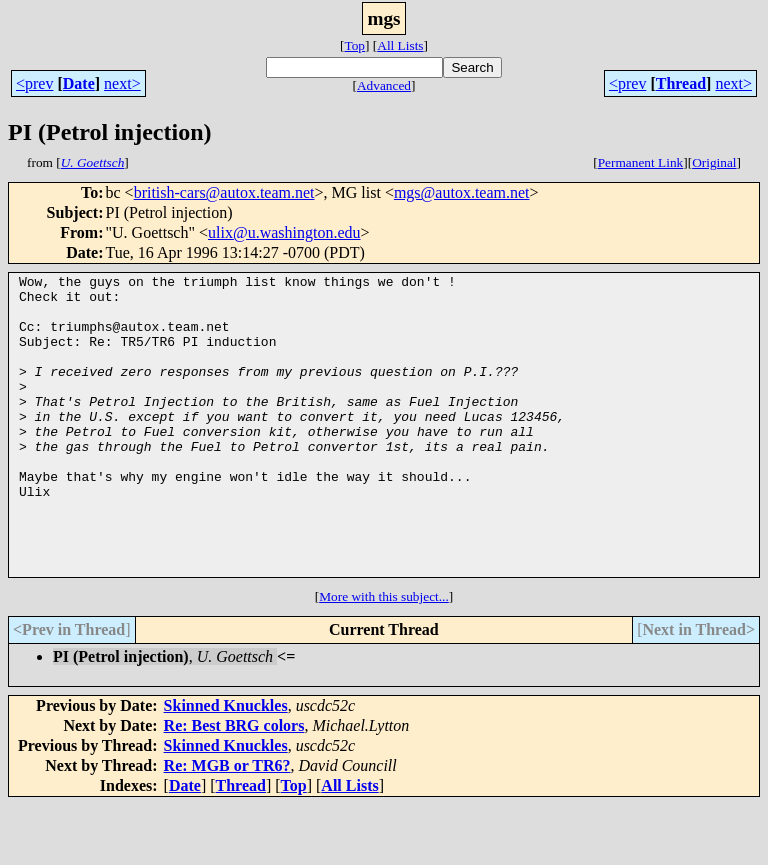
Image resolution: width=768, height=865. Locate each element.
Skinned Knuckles (226, 765)
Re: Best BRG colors (234, 785)
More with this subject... (384, 656)
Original (714, 162)
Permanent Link (641, 162)
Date (79, 83)
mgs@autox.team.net (462, 192)
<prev (34, 83)
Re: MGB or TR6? (227, 825)
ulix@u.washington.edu (284, 232)
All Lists (400, 45)
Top (354, 45)
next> (122, 83)
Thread (681, 83)
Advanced (384, 85)
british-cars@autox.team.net (224, 192)
